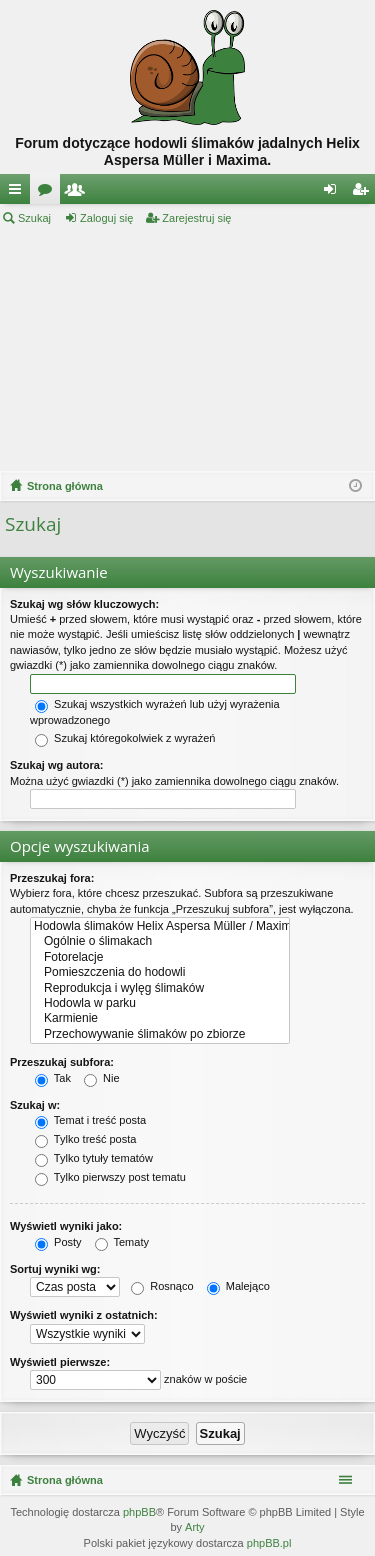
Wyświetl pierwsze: (60, 1362)
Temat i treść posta (90, 1120)
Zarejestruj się (196, 218)
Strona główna (65, 1480)
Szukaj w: (35, 1105)
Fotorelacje (160, 957)
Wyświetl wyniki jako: (66, 1226)
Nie (102, 1078)
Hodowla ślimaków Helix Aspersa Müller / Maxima (160, 926)
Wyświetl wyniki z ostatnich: (84, 1315)
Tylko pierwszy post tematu (110, 1177)
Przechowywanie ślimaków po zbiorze (160, 1034)
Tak (53, 1078)
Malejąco (238, 1286)
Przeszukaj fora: (52, 878)
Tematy (122, 1242)
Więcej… (19, 193)
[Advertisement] (187, 349)
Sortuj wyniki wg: (55, 1269)
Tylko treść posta (85, 1139)
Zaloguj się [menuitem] (334, 193)
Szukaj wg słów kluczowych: (84, 604)
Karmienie (160, 1018)
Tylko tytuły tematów (94, 1158)
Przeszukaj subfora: (62, 1062)
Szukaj (34, 218)
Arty (195, 1527)
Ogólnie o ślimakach (160, 941)
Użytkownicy (79, 193)
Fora (49, 193)
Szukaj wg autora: (57, 765)
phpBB (139, 1512)
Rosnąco (162, 1286)
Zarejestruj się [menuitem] (364, 193)
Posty (58, 1242)
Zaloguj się (106, 218)
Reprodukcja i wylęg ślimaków (160, 988)
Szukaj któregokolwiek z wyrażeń (125, 738)
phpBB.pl (269, 1543)
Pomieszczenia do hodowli (160, 972)
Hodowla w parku (160, 1003)
